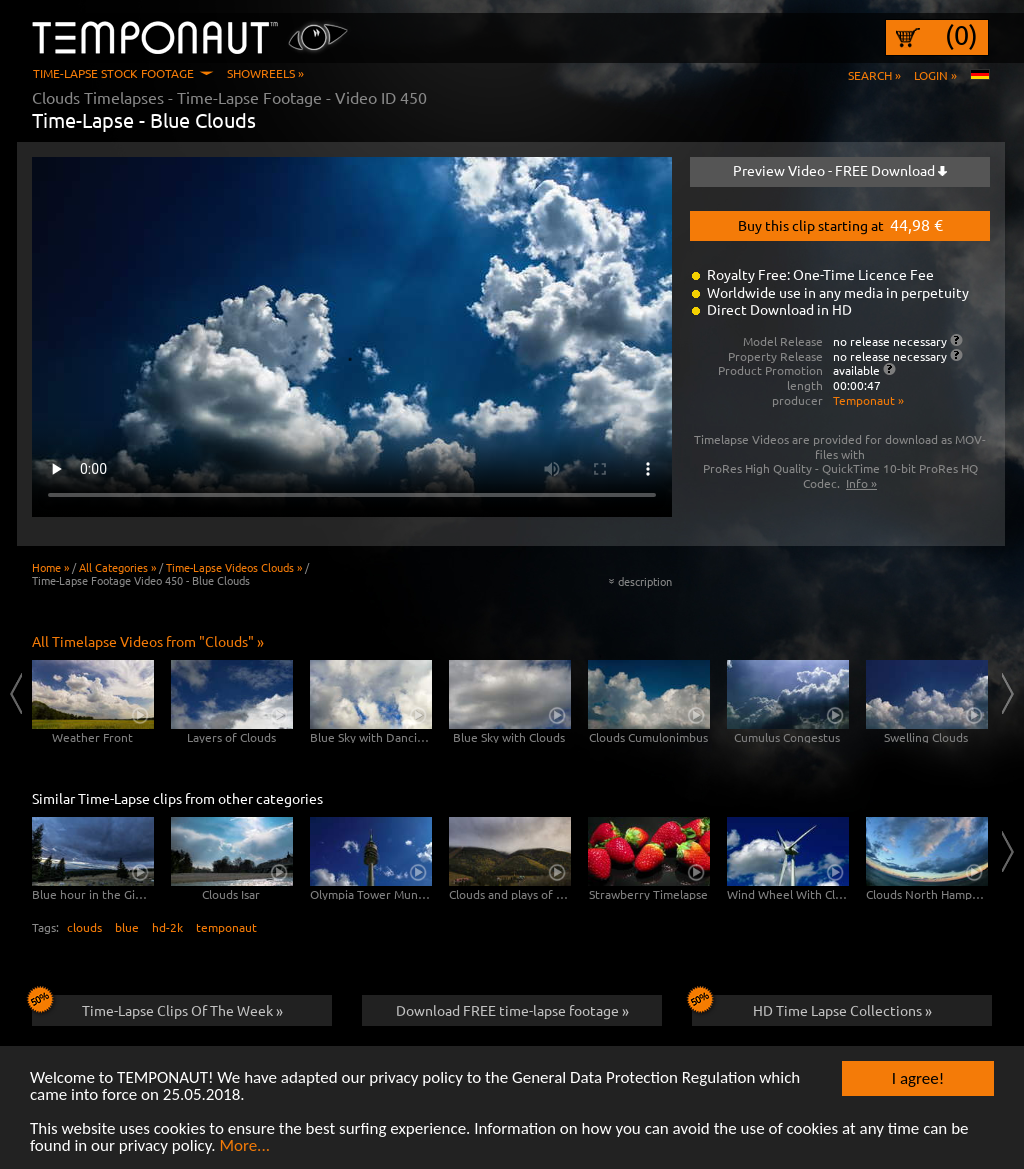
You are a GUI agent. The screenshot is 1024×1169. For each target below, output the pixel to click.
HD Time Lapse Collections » (812, 1007)
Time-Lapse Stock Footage (113, 73)
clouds (84, 927)
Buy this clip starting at (840, 224)
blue (127, 927)
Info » (861, 483)
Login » (935, 75)
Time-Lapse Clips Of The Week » (157, 1007)
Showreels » (265, 73)
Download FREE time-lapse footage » (512, 1010)
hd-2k (167, 927)
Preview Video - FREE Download (840, 170)
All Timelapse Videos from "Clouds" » (148, 641)
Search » (874, 75)
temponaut (226, 927)
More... (244, 1147)
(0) (961, 35)
